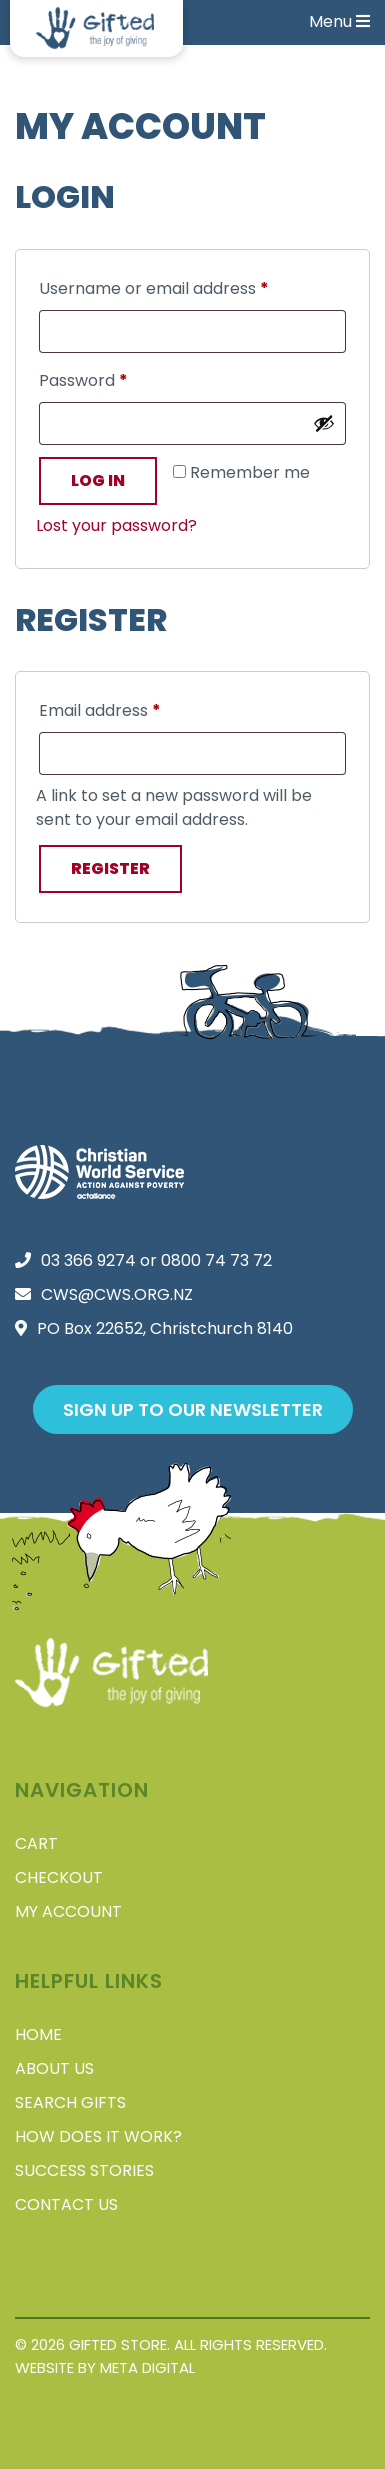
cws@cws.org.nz (117, 1294)
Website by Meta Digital (105, 2367)
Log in (98, 480)
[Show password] (324, 423)
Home (38, 2034)
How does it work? (98, 2136)
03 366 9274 (88, 1260)
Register (110, 868)
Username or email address (188, 286)
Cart (36, 1843)
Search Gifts (70, 2102)
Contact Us (66, 2204)
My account (68, 1911)
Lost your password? (116, 525)
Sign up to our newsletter (193, 1409)
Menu (339, 21)
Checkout (59, 1877)
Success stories (84, 2170)
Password (117, 378)
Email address (134, 708)
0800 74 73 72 (216, 1260)
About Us (54, 2068)
